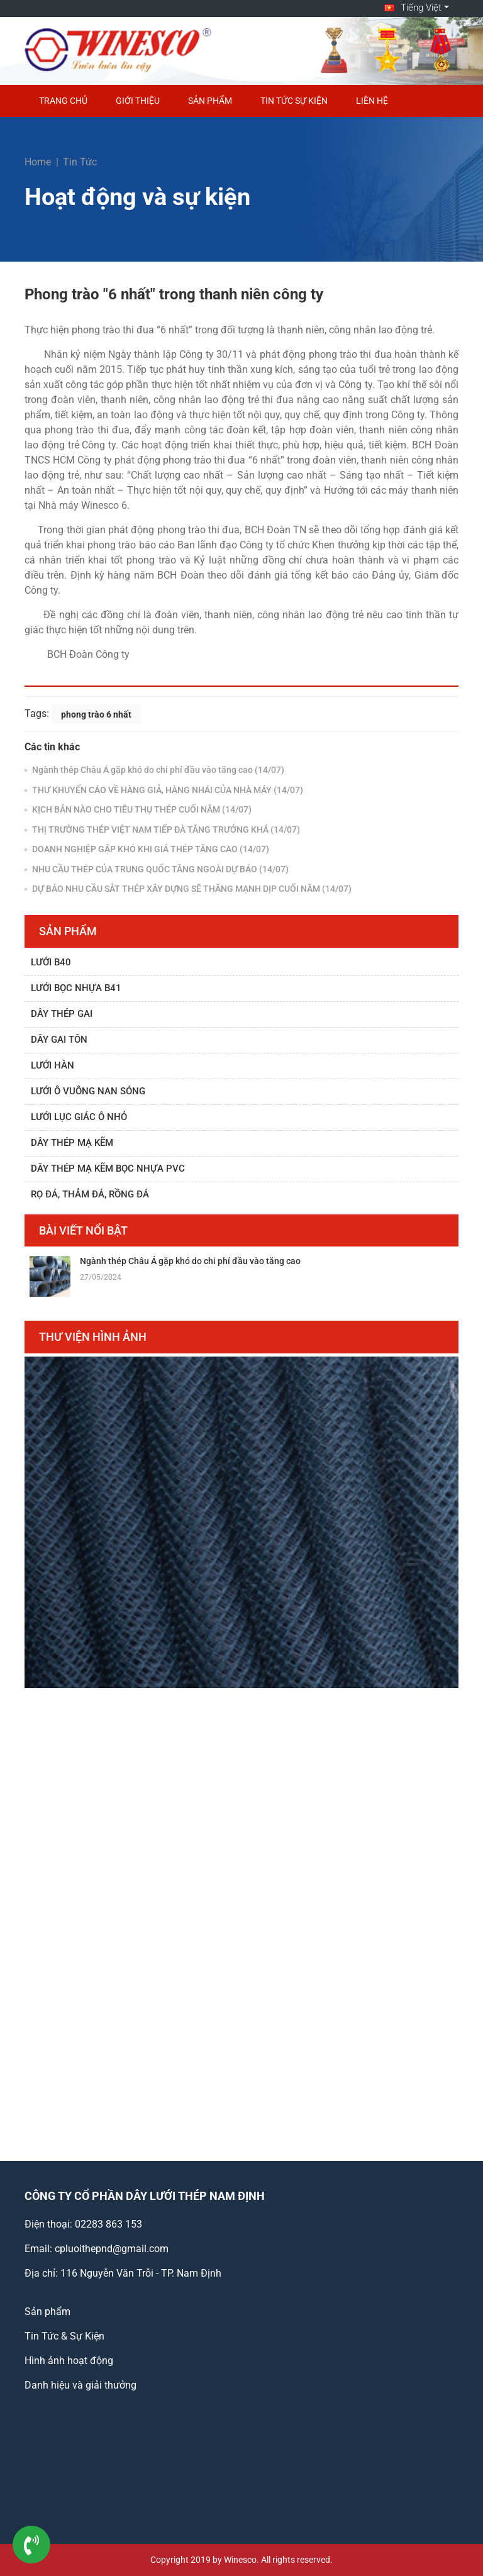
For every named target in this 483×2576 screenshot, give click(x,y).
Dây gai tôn (59, 1039)
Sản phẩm (210, 101)
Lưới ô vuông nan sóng (88, 1091)
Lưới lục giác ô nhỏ (79, 1117)
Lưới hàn (52, 1065)
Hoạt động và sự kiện (137, 197)
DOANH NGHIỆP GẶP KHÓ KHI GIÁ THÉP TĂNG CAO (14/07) (149, 849)
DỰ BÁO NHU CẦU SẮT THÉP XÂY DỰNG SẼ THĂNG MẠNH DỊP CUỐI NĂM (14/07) (191, 889)
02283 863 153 (108, 2224)
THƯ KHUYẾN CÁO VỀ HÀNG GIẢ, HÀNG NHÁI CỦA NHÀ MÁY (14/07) (166, 790)
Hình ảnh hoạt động (69, 2361)
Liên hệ (372, 101)
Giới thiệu (138, 101)
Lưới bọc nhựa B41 (76, 988)
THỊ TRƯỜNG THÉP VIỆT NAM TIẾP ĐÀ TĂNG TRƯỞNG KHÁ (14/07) (165, 829)
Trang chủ (63, 101)
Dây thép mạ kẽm (72, 1142)
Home (38, 162)
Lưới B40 (51, 962)
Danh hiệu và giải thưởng (80, 2385)
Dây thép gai (61, 1013)
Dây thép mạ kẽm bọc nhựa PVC (108, 1168)
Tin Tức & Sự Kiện (64, 2336)
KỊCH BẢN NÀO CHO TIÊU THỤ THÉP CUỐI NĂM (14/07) (141, 809)
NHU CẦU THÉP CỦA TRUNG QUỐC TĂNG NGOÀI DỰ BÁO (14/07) (159, 869)
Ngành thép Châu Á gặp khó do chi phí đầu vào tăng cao (190, 1261)
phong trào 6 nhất (96, 714)
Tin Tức (80, 162)
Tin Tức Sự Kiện (294, 101)
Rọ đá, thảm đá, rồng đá (90, 1194)
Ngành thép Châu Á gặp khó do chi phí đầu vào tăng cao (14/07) (157, 770)
